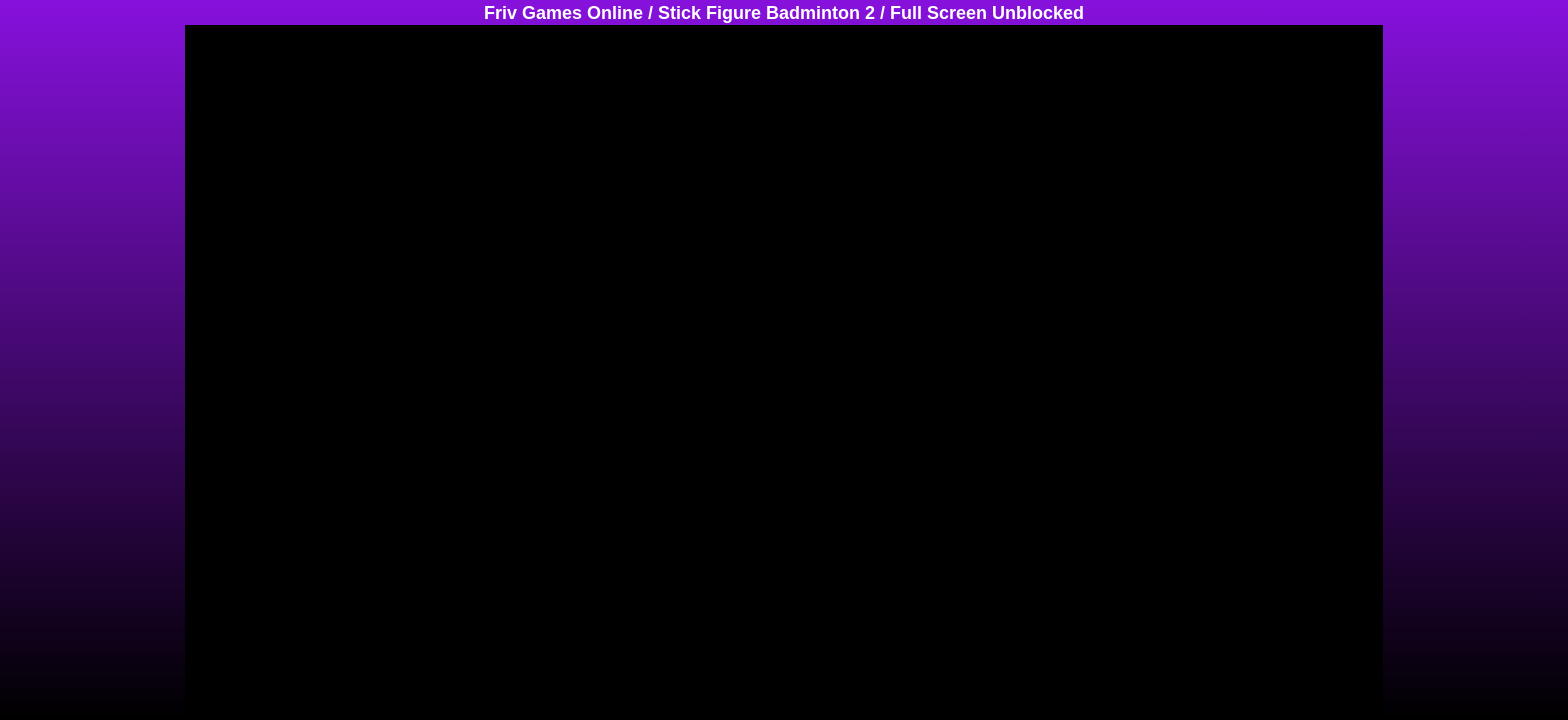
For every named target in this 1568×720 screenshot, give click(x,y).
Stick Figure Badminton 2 (766, 13)
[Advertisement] (80, 325)
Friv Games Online (563, 13)
